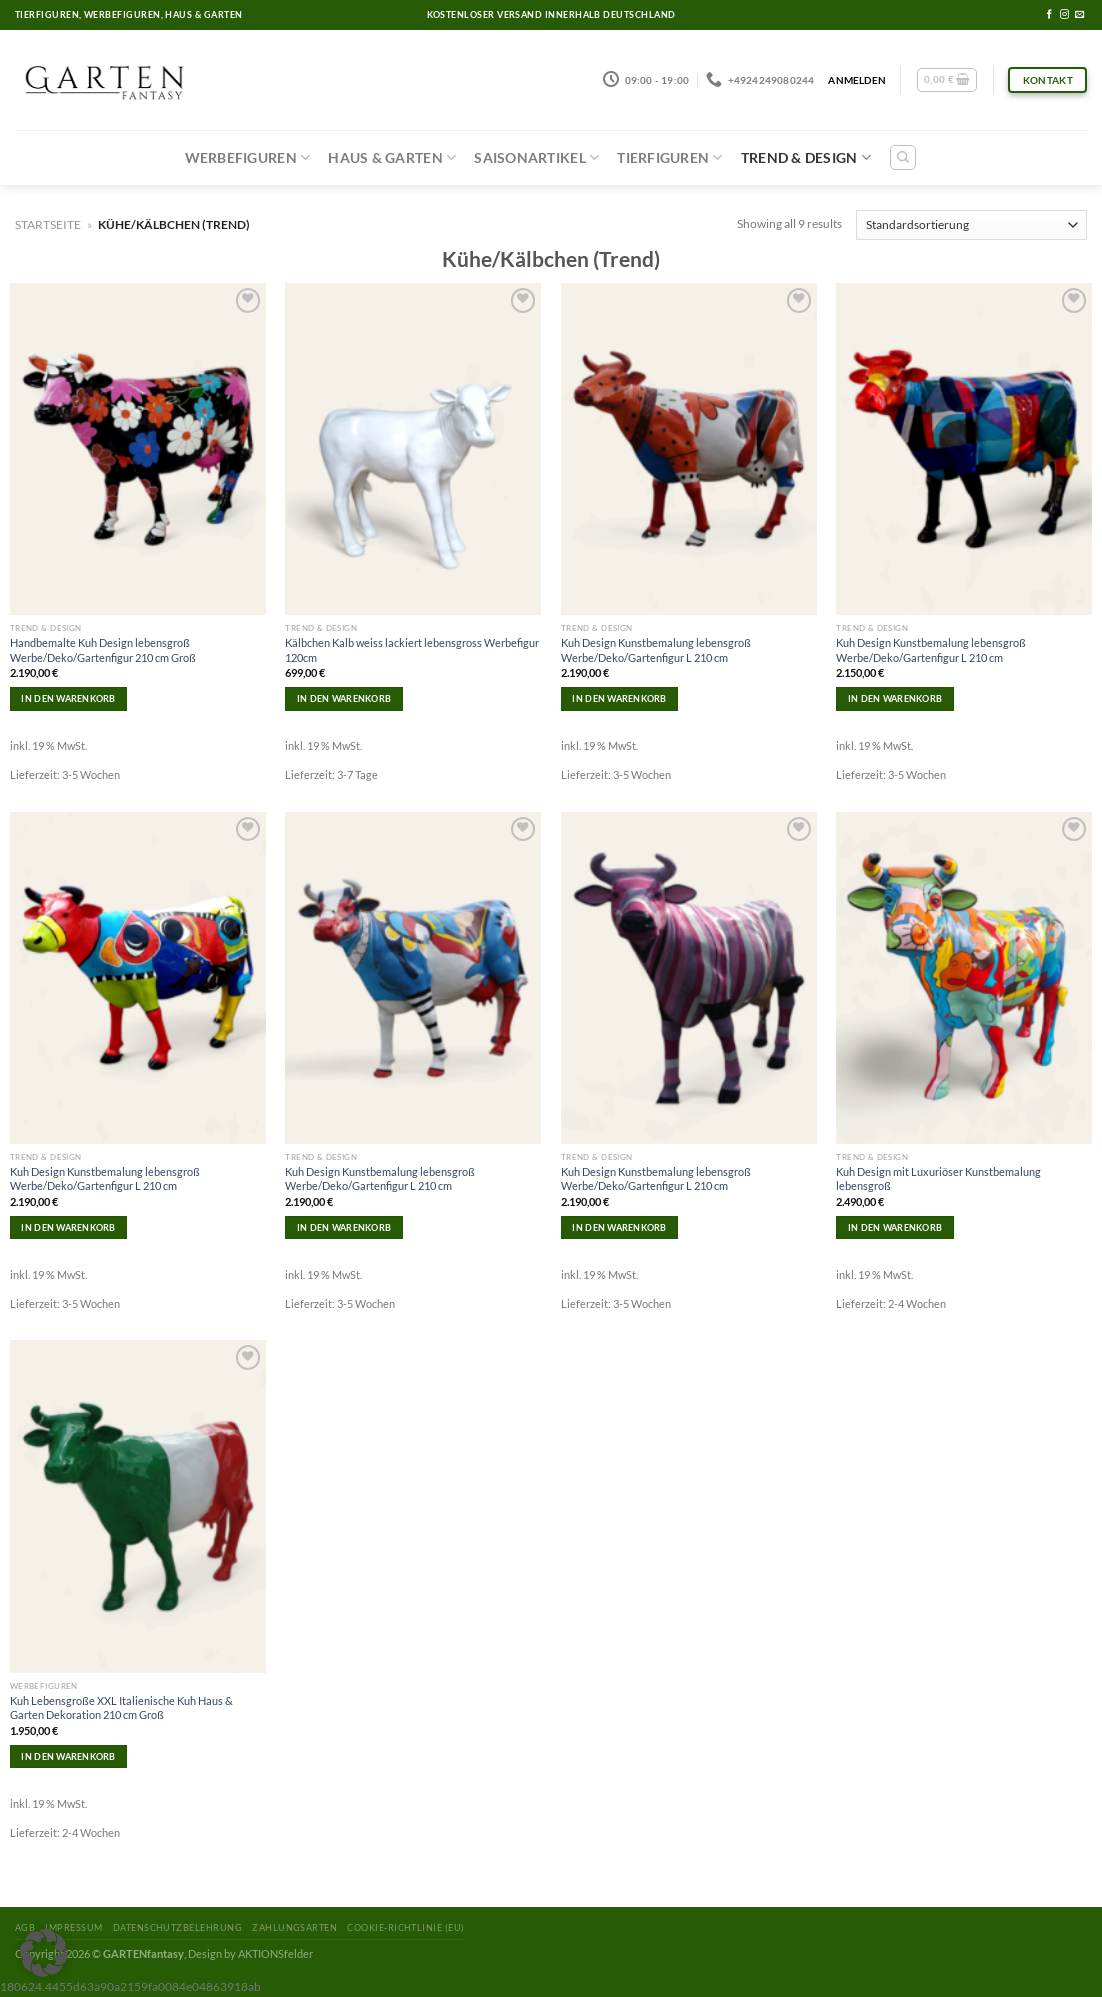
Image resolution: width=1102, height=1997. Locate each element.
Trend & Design (806, 157)
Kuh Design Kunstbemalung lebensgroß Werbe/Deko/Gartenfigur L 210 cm (656, 649)
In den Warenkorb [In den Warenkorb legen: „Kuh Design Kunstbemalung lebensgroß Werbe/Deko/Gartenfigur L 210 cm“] (619, 698)
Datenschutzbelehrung (177, 1927)
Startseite (48, 224)
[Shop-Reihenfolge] (971, 225)
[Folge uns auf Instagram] (1064, 15)
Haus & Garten (392, 157)
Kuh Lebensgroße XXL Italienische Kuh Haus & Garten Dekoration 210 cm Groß (121, 1707)
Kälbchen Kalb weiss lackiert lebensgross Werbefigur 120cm (412, 649)
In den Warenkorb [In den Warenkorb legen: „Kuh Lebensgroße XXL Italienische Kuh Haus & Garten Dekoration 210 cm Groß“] (68, 1756)
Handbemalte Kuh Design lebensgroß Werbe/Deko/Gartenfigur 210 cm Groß (103, 649)
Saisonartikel (536, 157)
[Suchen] (903, 157)
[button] (44, 1953)
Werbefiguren (248, 157)
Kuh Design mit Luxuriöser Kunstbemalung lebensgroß (938, 1178)
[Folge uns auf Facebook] (1049, 15)
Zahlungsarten (294, 1927)
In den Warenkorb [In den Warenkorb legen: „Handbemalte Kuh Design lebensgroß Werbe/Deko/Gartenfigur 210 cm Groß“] (68, 698)
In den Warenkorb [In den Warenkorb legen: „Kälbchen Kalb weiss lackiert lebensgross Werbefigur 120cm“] (344, 698)
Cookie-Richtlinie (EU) (405, 1927)
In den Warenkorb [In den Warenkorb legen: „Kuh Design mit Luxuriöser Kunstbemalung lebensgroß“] (895, 1227)
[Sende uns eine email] (1079, 15)
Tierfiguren (669, 157)
